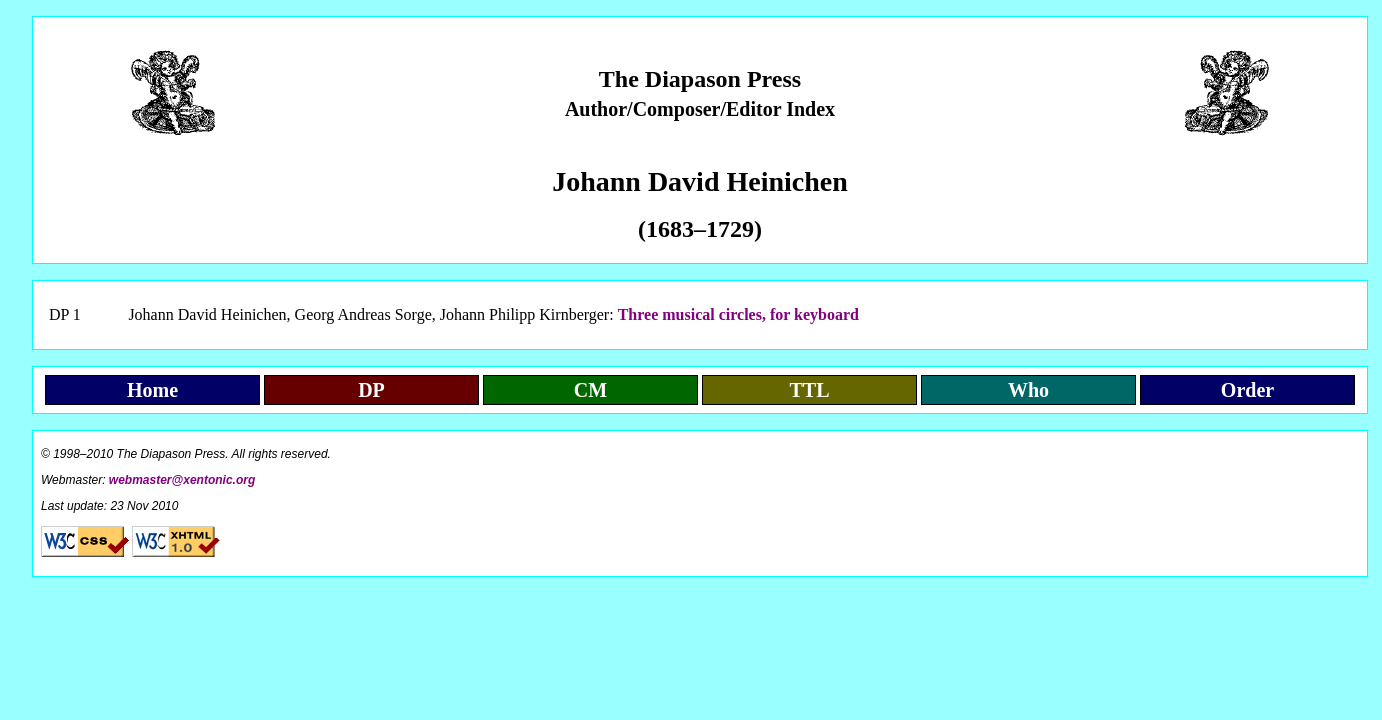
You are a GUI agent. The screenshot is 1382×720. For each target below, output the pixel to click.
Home (152, 390)
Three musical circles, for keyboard (738, 314)
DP (371, 390)
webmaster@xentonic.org (182, 480)
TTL (809, 390)
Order (1247, 390)
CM (590, 390)
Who (1028, 390)
